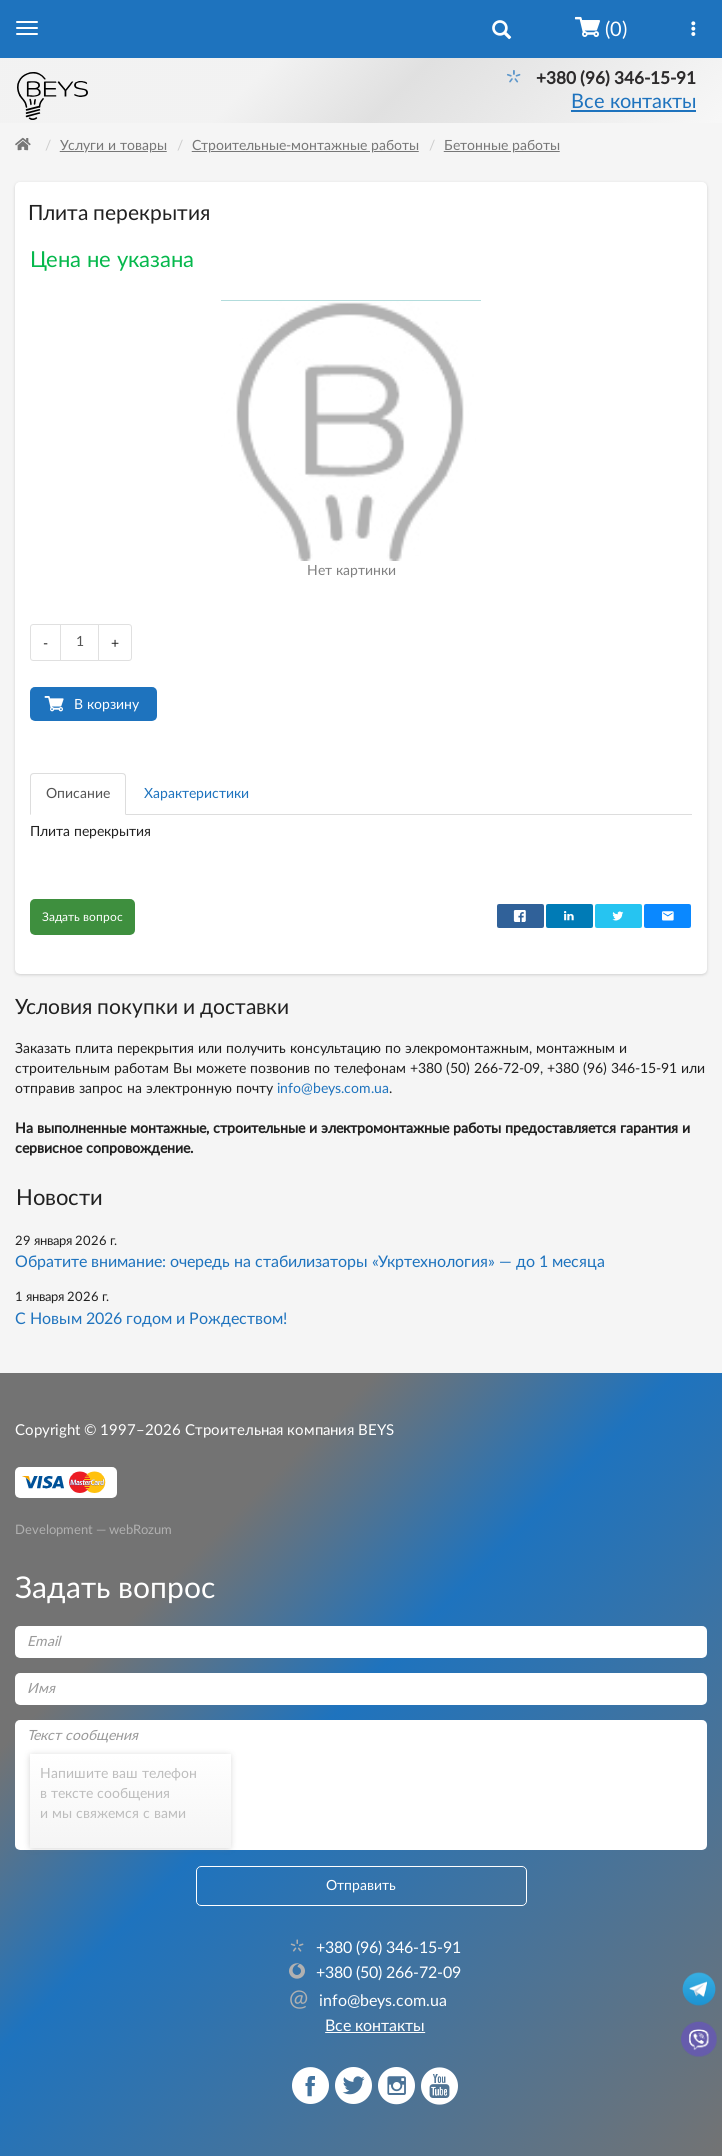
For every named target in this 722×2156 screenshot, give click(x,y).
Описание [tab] (78, 794)
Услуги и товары (113, 146)
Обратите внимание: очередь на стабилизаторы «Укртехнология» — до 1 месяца (310, 1262)
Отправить (361, 1886)
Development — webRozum (93, 1529)
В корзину (106, 705)
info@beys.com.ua (333, 1089)
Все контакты (633, 102)
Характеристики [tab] (196, 794)
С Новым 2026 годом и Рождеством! (151, 1319)
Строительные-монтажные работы (305, 146)
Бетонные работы (502, 146)
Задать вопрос (82, 917)
